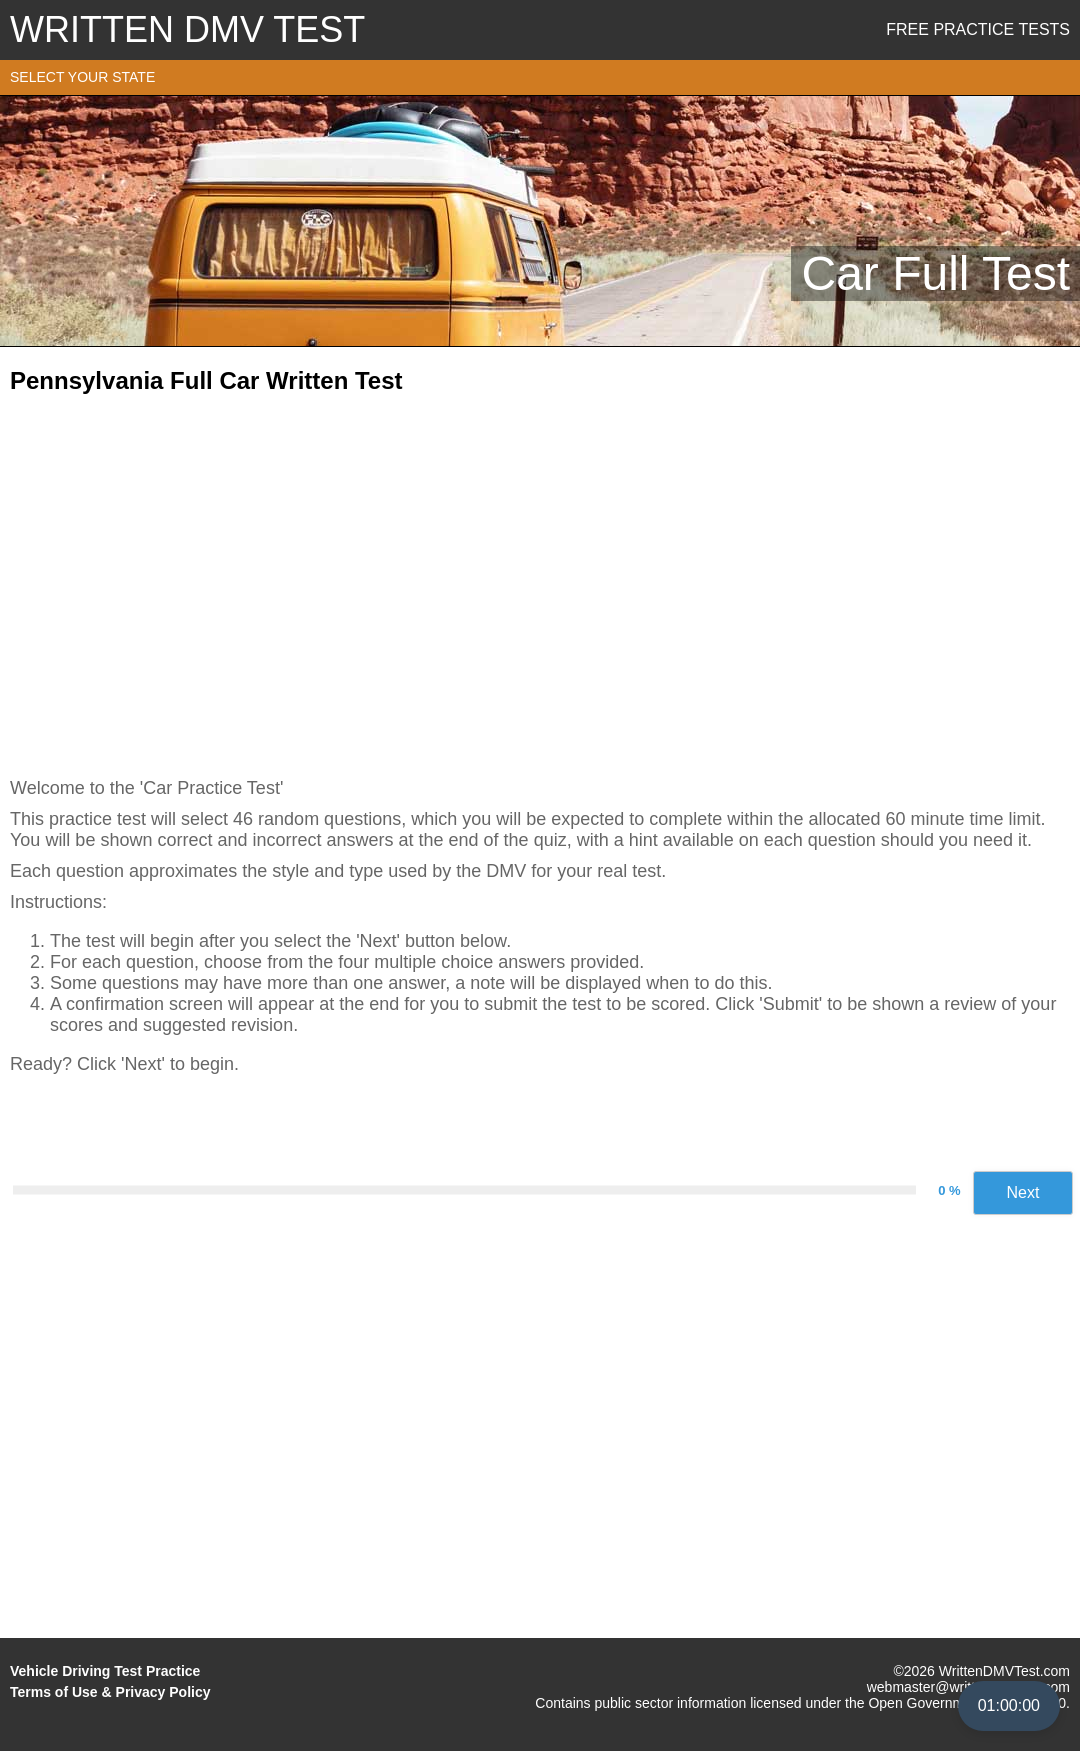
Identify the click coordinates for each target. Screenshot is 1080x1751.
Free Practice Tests (978, 29)
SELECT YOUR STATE (82, 77)
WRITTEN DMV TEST (187, 29)
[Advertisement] (540, 579)
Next (1023, 1192)
